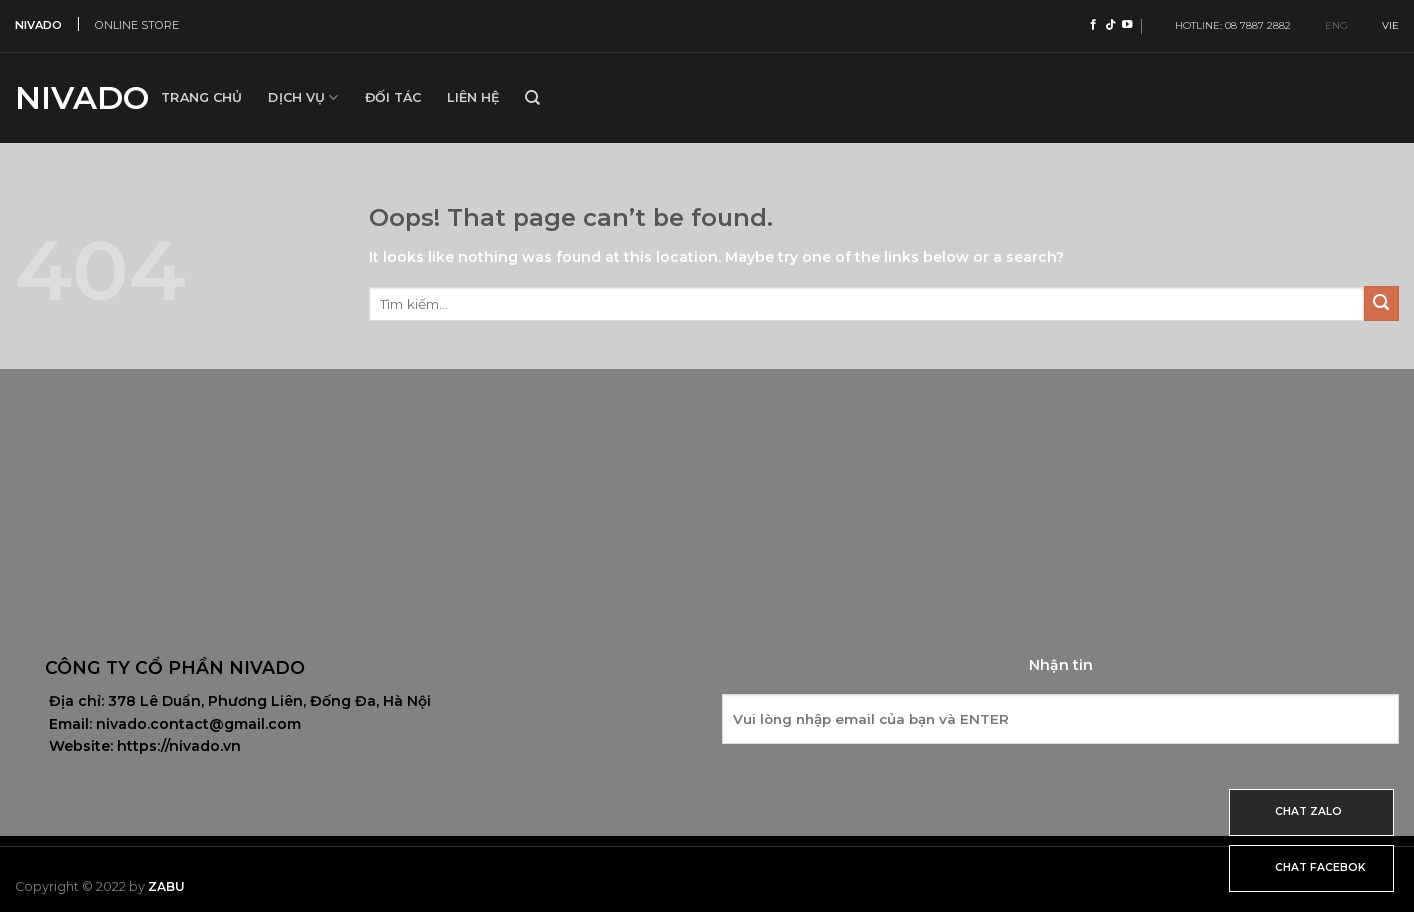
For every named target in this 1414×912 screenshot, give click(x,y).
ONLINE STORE (137, 25)
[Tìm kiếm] (532, 98)
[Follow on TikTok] (1110, 25)
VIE (1382, 25)
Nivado (73, 98)
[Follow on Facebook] (1093, 25)
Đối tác (393, 97)
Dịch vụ (303, 97)
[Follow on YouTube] (1127, 25)
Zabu (166, 886)
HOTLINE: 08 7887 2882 (1228, 25)
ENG (1328, 25)
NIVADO (38, 25)
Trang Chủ (201, 97)
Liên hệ (473, 97)
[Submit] (1381, 303)
